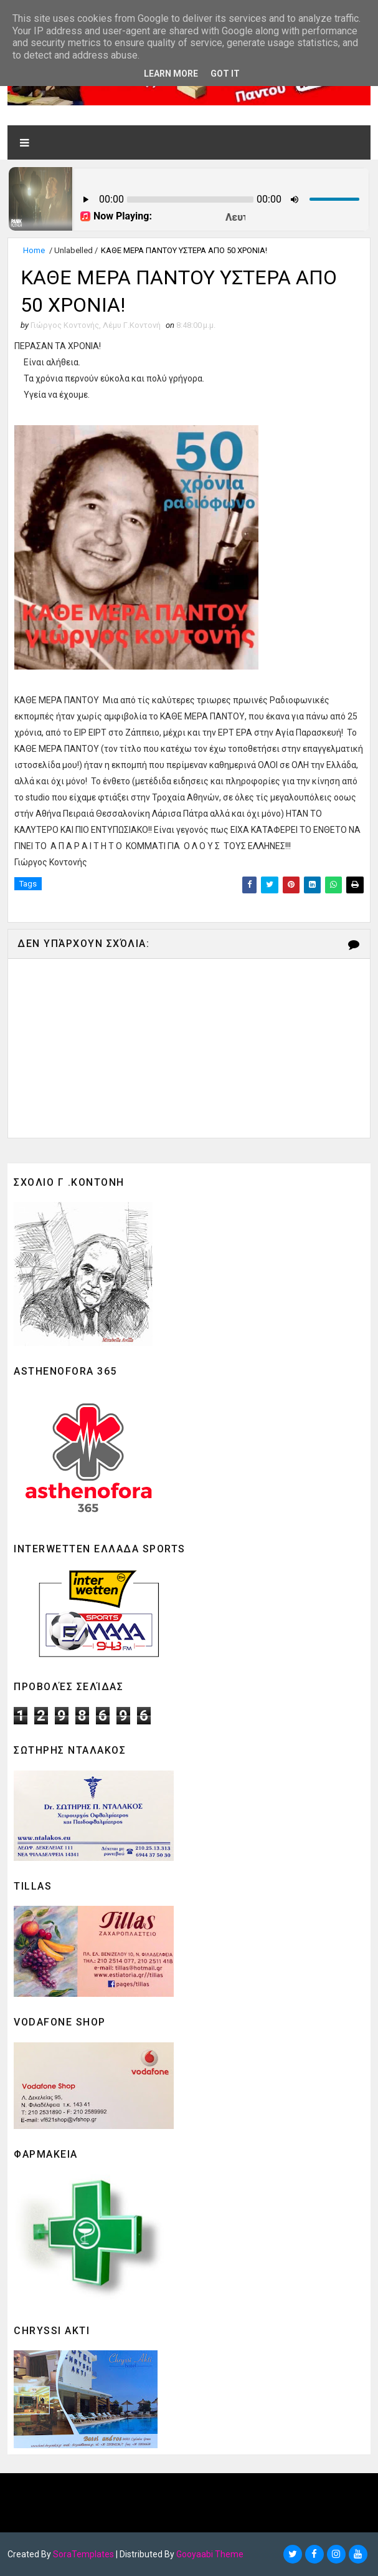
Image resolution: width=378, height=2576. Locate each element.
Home (34, 250)
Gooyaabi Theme (209, 2554)
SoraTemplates (83, 2554)
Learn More (171, 74)
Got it (225, 74)
